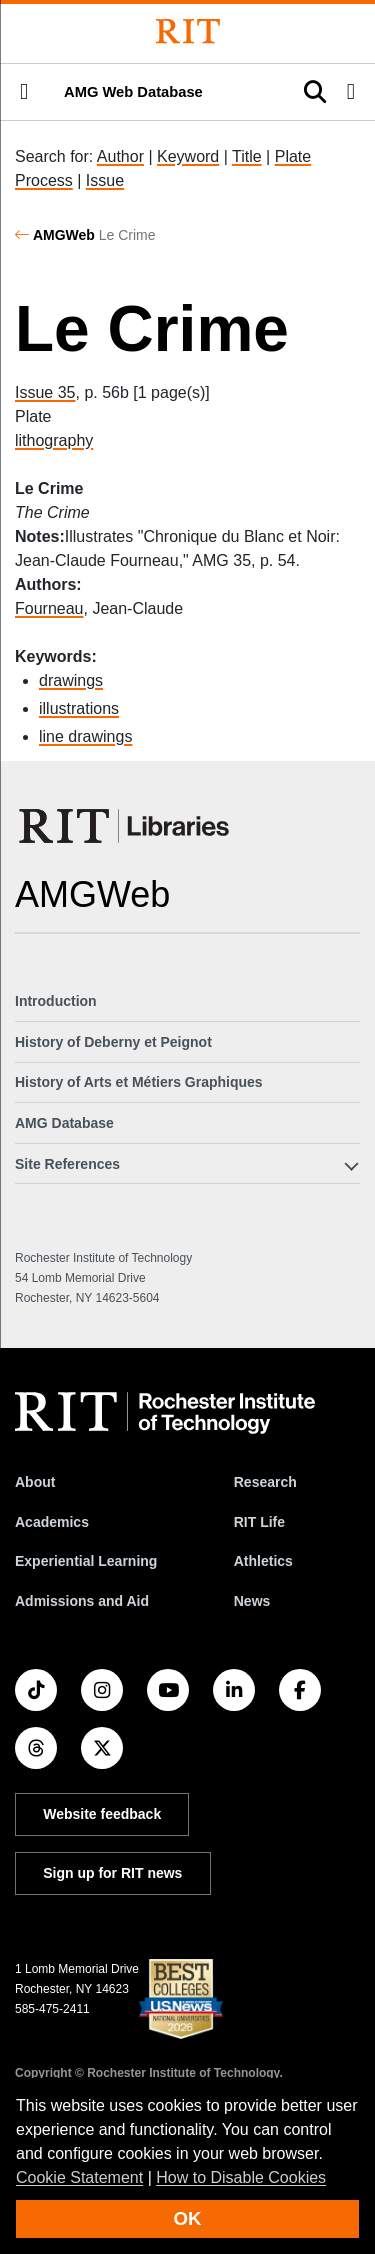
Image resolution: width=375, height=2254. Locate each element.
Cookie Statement (79, 2177)
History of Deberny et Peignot (113, 1042)
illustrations (79, 708)
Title (247, 156)
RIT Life (259, 1522)
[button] (24, 92)
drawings (71, 680)
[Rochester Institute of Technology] (188, 31)
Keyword (188, 156)
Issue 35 (45, 392)
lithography (54, 440)
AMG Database (64, 1123)
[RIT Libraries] (126, 826)
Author (120, 156)
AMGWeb (64, 235)
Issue (105, 180)
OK (188, 2218)
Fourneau (49, 608)
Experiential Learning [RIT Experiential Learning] (86, 1561)
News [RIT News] (252, 1601)
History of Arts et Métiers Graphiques (139, 1082)
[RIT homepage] (165, 1413)
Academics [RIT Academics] (52, 1522)
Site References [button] (67, 1164)
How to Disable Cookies (241, 2177)
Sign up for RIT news (112, 1873)
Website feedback (102, 1814)
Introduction (56, 1001)
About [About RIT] (35, 1482)
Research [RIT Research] (265, 1482)
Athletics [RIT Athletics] (263, 1561)
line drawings (85, 736)
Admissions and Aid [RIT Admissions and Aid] (82, 1601)
